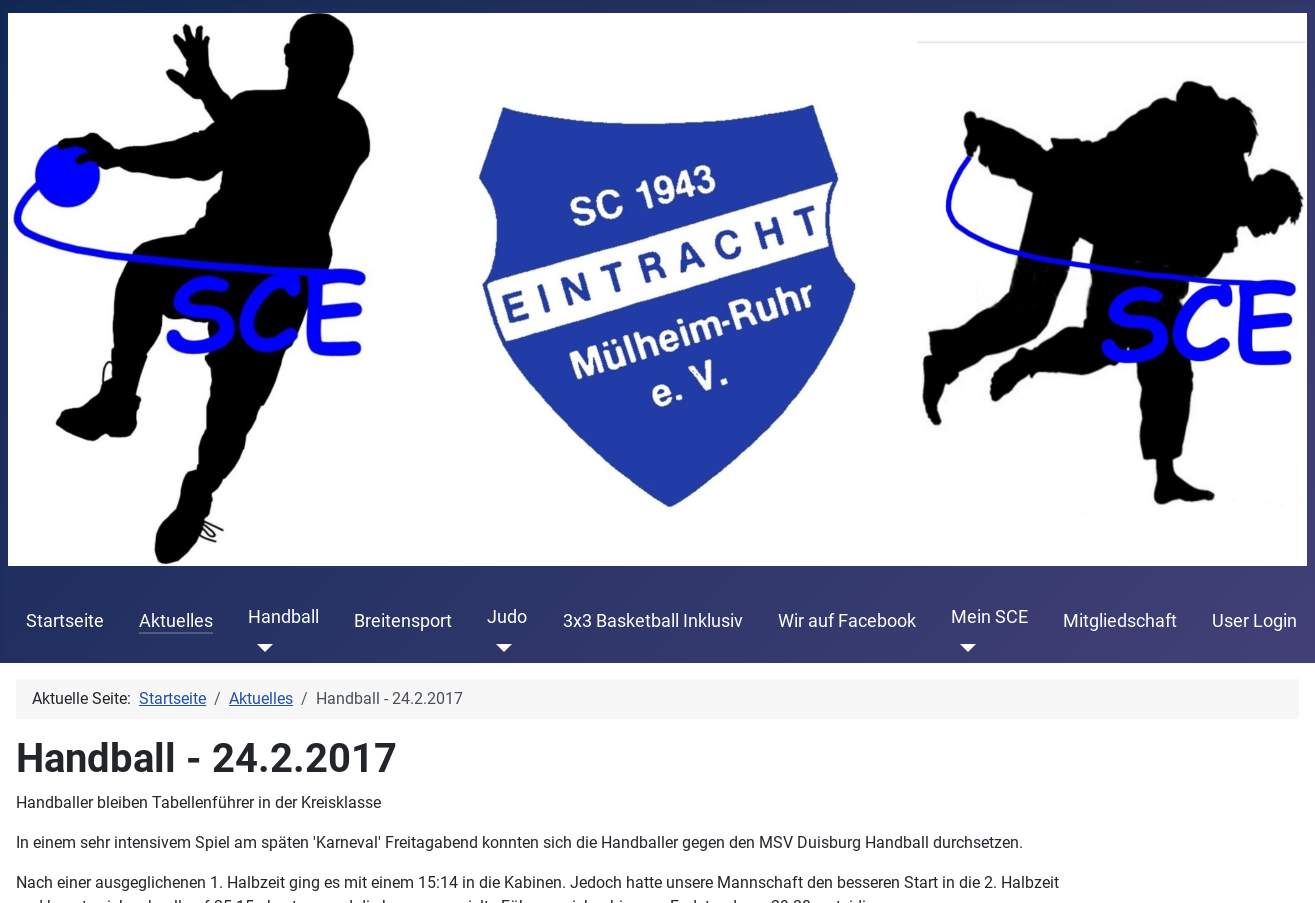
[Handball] (260, 647)
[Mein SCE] (963, 647)
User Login (1254, 621)
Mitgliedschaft (1120, 621)
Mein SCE (989, 617)
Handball (283, 617)
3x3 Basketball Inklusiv (653, 621)
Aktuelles (176, 621)
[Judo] (499, 647)
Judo (507, 617)
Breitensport (403, 621)
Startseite (65, 621)
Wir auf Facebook (847, 621)
